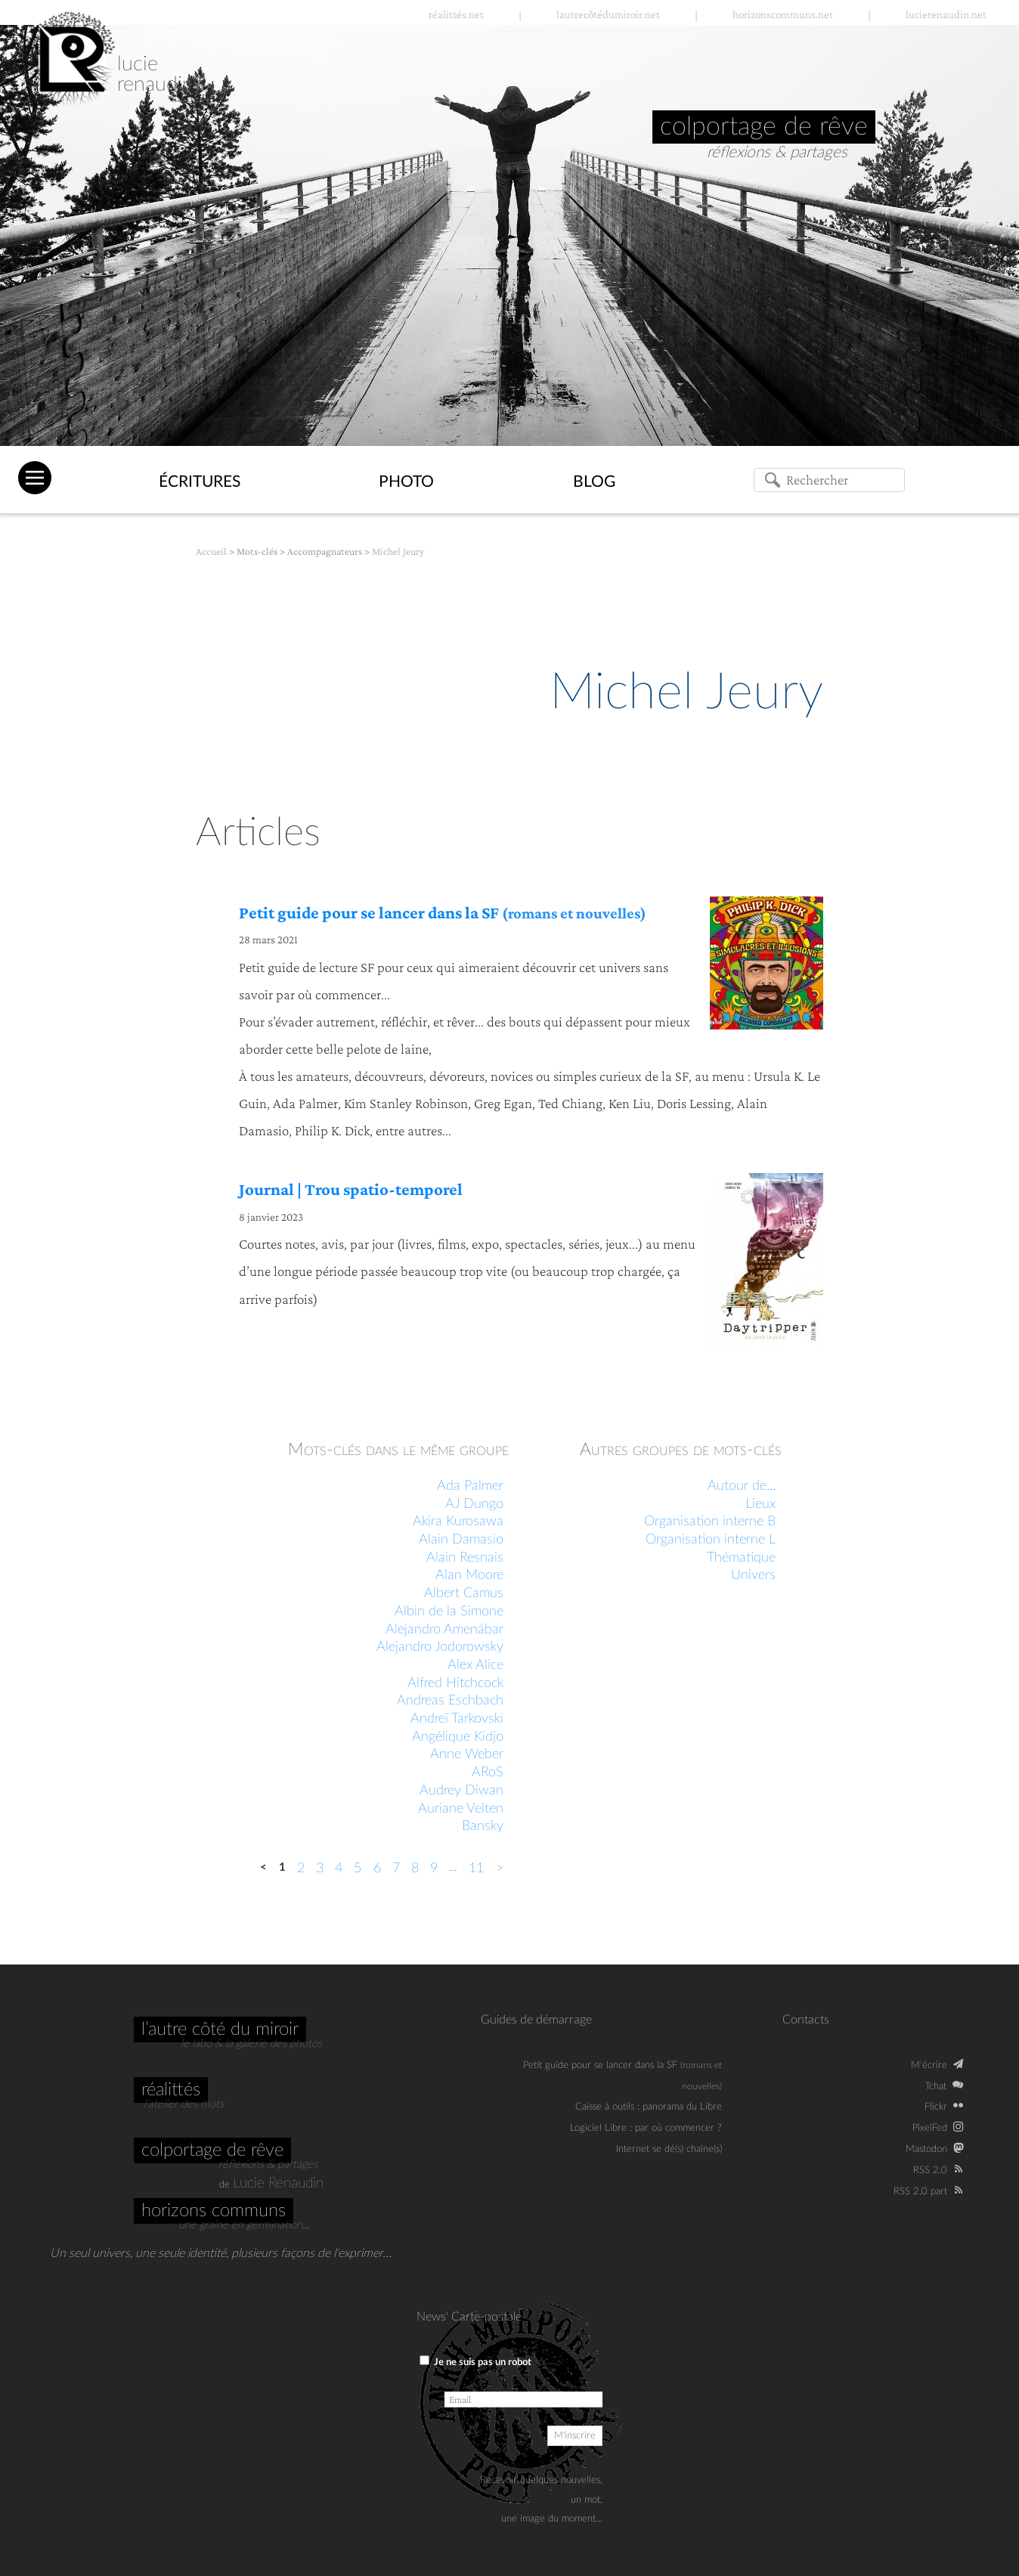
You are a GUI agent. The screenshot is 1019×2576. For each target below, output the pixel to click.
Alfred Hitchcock (455, 1683)
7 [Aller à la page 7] (396, 1868)
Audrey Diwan (461, 1790)
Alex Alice (475, 1665)
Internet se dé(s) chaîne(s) (669, 2149)
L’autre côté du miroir (220, 2029)
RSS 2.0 (930, 2170)
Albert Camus (463, 1593)
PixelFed (929, 2127)
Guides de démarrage (536, 2020)
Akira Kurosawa (458, 1521)
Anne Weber (466, 1754)
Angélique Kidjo (457, 1737)
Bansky (482, 1826)
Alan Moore (469, 1575)
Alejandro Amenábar (444, 1629)
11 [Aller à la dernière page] (476, 1868)
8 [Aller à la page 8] (415, 1868)
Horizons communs (213, 2211)
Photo (406, 482)
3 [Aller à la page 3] (320, 1868)
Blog (594, 482)
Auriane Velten (460, 1809)
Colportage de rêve (212, 2150)
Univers (753, 1575)
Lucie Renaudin (278, 2183)
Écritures (199, 482)
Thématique (741, 1558)
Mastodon (926, 2149)
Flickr (936, 2106)
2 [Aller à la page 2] (301, 1868)
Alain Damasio (461, 1540)
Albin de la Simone (449, 1611)
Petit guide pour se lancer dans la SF (442, 912)
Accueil (211, 551)
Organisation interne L (711, 1540)
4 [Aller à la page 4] (338, 1868)
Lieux (760, 1504)
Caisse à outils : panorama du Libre (648, 2106)
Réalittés (170, 2090)
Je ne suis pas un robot (475, 2361)
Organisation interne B (710, 1521)
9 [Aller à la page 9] (434, 1868)
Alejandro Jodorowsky (439, 1647)
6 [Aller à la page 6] (377, 1868)
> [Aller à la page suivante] (499, 1868)
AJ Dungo (474, 1504)
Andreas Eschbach (450, 1701)
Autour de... (742, 1486)
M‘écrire (929, 2065)
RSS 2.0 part (920, 2191)
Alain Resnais (464, 1558)
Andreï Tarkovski (456, 1719)
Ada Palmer (470, 1486)
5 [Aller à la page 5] (357, 1868)
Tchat (935, 2086)
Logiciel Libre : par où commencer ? (646, 2127)
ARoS (487, 1772)
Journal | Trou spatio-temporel (351, 1189)
